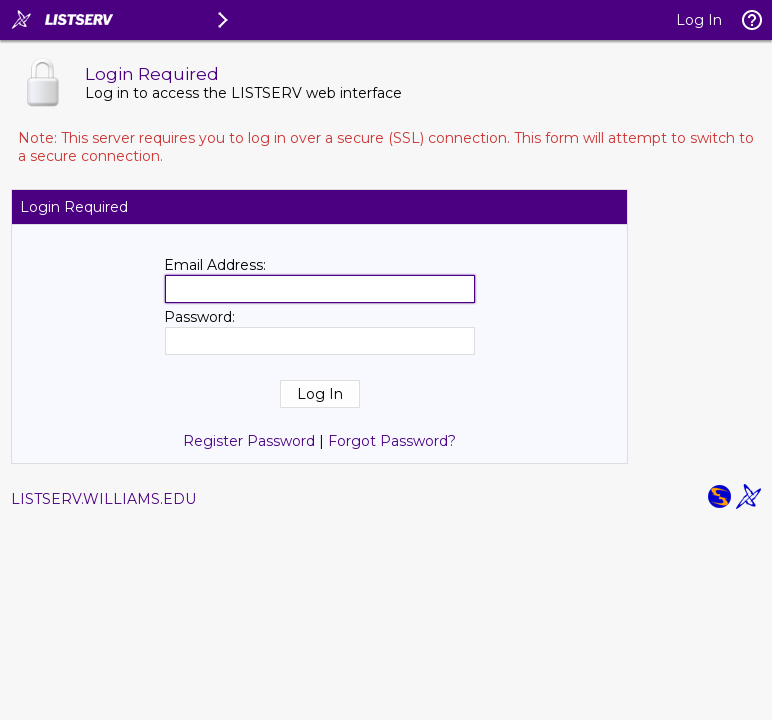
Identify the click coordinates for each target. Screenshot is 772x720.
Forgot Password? (392, 441)
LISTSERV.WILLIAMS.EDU (103, 499)
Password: (199, 317)
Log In (699, 20)
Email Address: (215, 265)
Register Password (249, 441)
